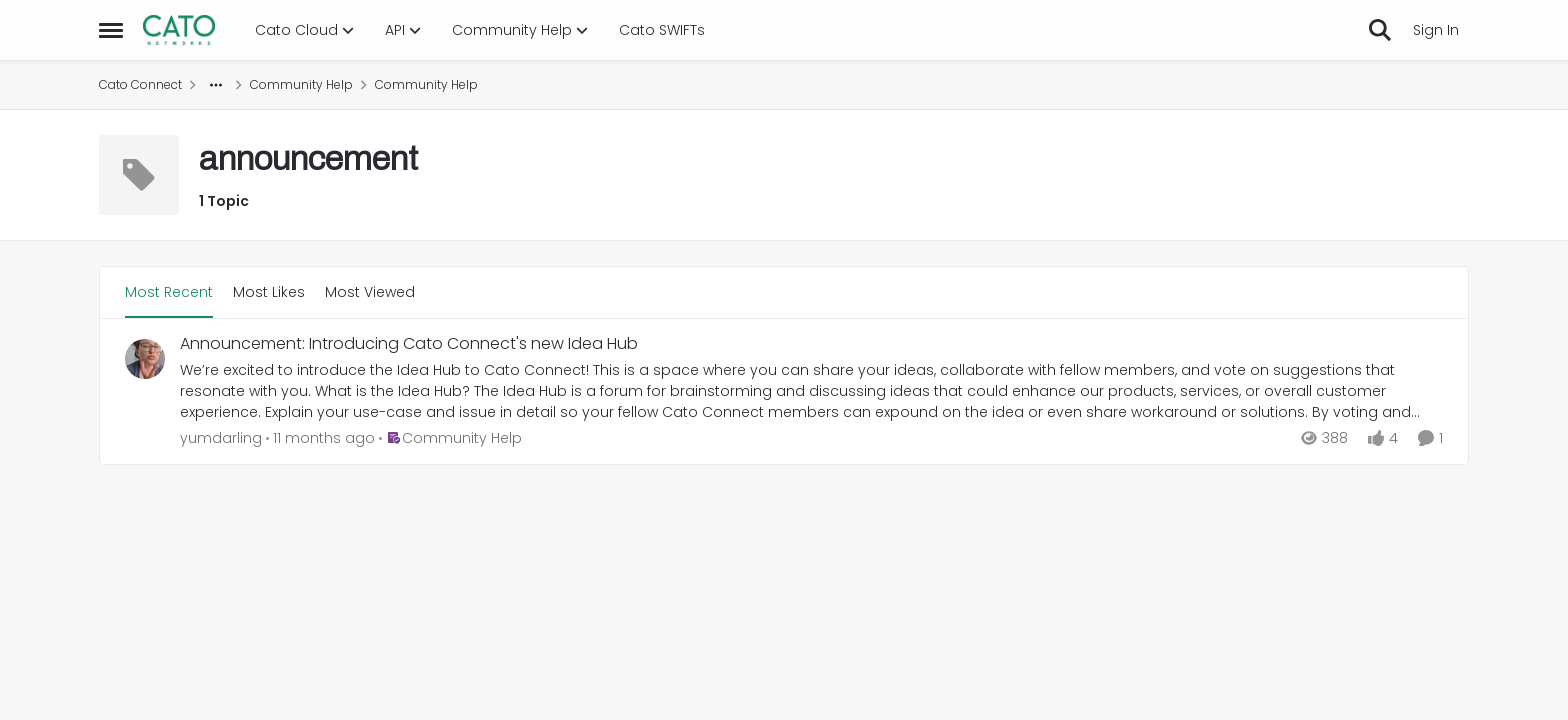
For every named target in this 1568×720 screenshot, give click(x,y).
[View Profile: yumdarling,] (145, 359)
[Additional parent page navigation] (216, 85)
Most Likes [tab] (269, 292)
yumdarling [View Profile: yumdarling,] (221, 438)
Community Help (301, 84)
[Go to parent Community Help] (450, 438)
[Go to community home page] (179, 30)
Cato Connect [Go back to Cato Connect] (140, 84)
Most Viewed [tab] (370, 292)
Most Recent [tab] (169, 292)
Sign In (1436, 30)
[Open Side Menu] (111, 30)
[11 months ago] (320, 438)
